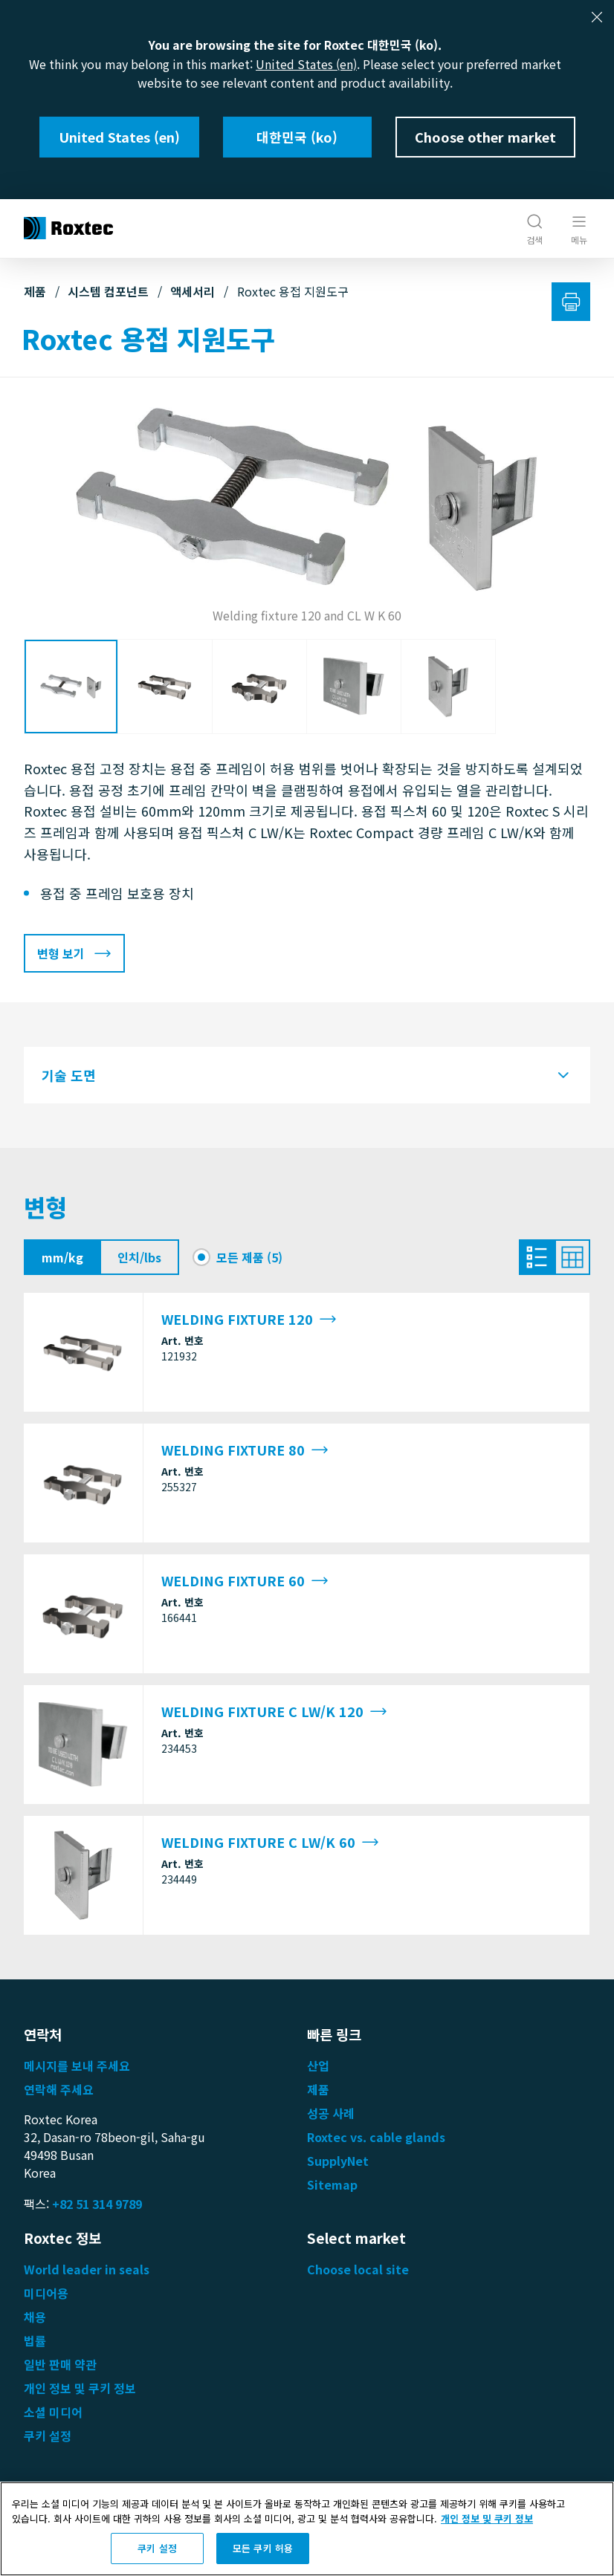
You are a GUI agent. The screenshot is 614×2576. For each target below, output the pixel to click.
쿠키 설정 (47, 2435)
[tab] (307, 1075)
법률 (35, 2340)
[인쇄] (571, 301)
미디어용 (46, 2293)
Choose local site (358, 2269)
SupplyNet (338, 2161)
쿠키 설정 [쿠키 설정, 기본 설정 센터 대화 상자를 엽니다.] (157, 2548)
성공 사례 (331, 2113)
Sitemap (332, 2184)
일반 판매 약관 (60, 2364)
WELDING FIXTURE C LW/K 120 (274, 1711)
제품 (35, 291)
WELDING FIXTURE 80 (245, 1450)
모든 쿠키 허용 (263, 2548)
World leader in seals (86, 2269)
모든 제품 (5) (249, 1257)
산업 (318, 2065)
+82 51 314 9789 (97, 2204)
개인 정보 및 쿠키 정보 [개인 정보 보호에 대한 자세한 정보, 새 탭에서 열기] (487, 2518)
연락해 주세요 (59, 2089)
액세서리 (192, 291)
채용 (35, 2317)
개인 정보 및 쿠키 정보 (80, 2388)
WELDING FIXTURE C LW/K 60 (270, 1842)
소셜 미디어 (53, 2412)
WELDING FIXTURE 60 (245, 1580)
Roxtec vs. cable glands (376, 2137)
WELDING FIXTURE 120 (249, 1319)
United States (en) (306, 64)
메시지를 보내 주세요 (77, 2065)
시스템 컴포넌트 (108, 291)
